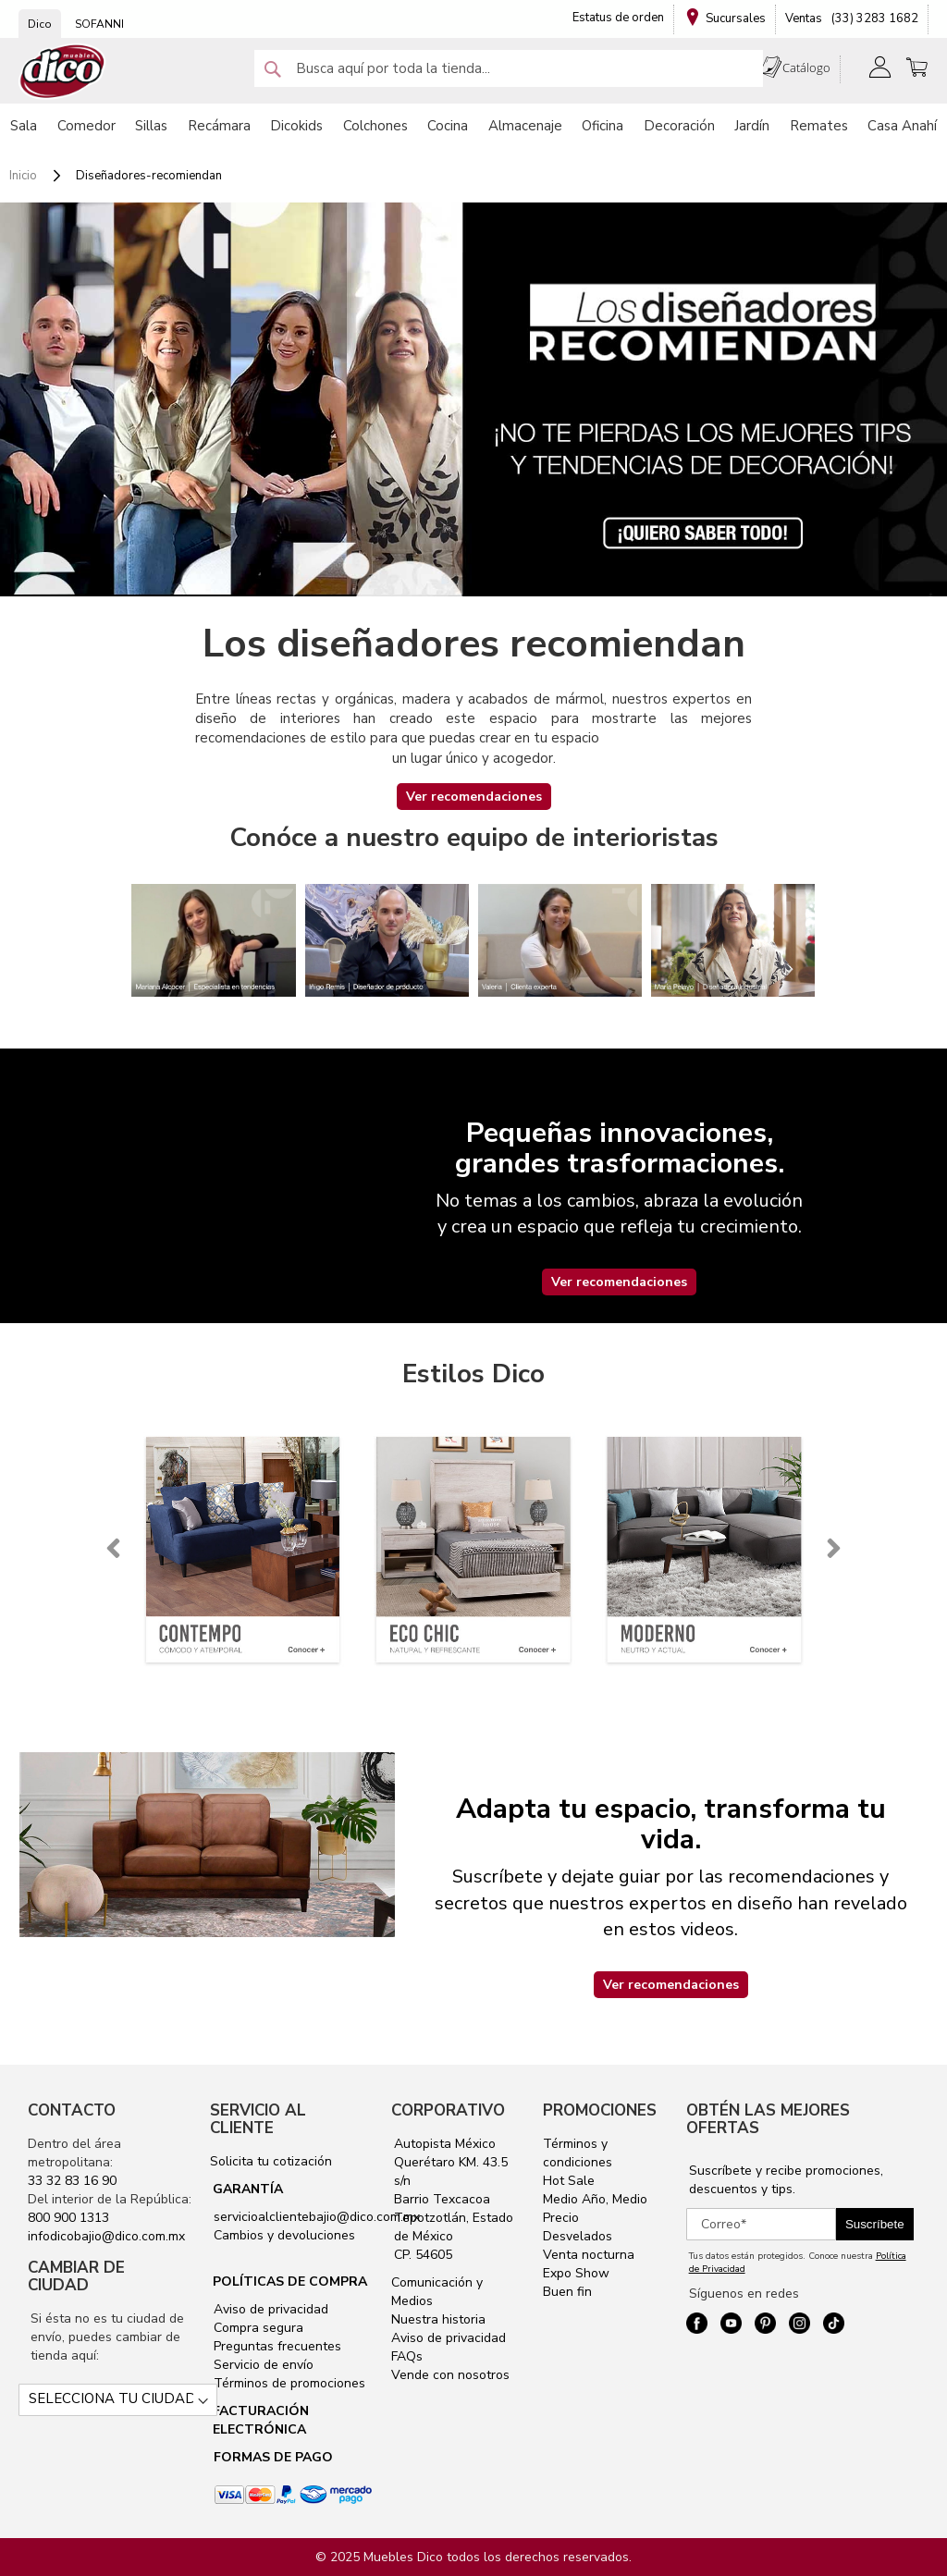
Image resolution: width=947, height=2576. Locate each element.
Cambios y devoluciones (282, 2235)
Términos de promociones (287, 2383)
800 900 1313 (68, 2217)
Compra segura (256, 2328)
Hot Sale (569, 2181)
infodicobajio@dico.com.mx (106, 2236)
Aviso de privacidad (269, 2309)
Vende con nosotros (450, 2375)
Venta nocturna (588, 2254)
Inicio (24, 175)
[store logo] (62, 72)
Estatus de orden (618, 17)
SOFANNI (99, 24)
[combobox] (508, 68)
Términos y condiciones (577, 2153)
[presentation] (112, 1548)
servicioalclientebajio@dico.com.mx (317, 2217)
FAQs (407, 2356)
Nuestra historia (438, 2319)
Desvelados (577, 2236)
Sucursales (736, 18)
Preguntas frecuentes (275, 2346)
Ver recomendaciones (474, 796)
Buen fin (567, 2291)
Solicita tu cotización (271, 2161)
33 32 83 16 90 (72, 2181)
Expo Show (576, 2273)
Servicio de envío (262, 2365)
